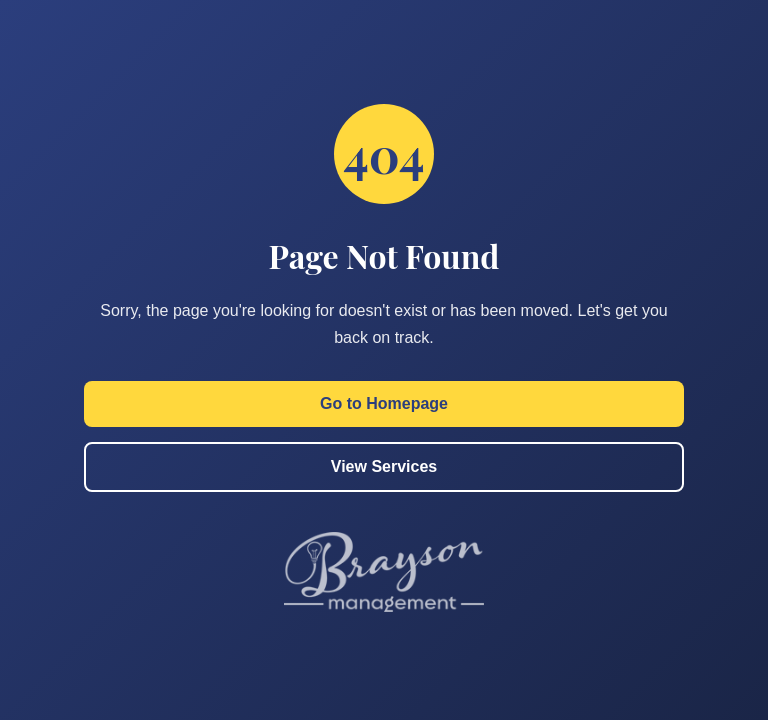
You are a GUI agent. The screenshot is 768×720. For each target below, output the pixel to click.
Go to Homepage (384, 403)
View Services (384, 466)
